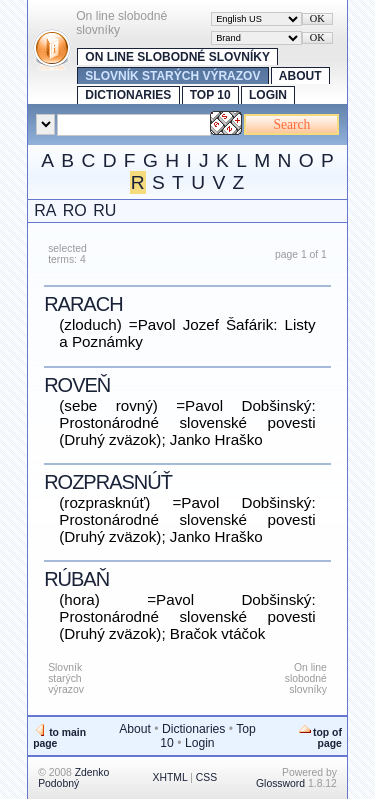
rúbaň (76, 579)
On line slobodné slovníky (177, 57)
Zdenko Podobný (73, 778)
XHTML (170, 777)
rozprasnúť (108, 482)
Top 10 (210, 95)
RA (45, 210)
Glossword (280, 783)
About (300, 76)
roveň (77, 385)
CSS (206, 777)
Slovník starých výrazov (172, 76)
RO (75, 210)
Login (268, 95)
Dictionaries (128, 95)
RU (104, 210)
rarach (83, 304)
